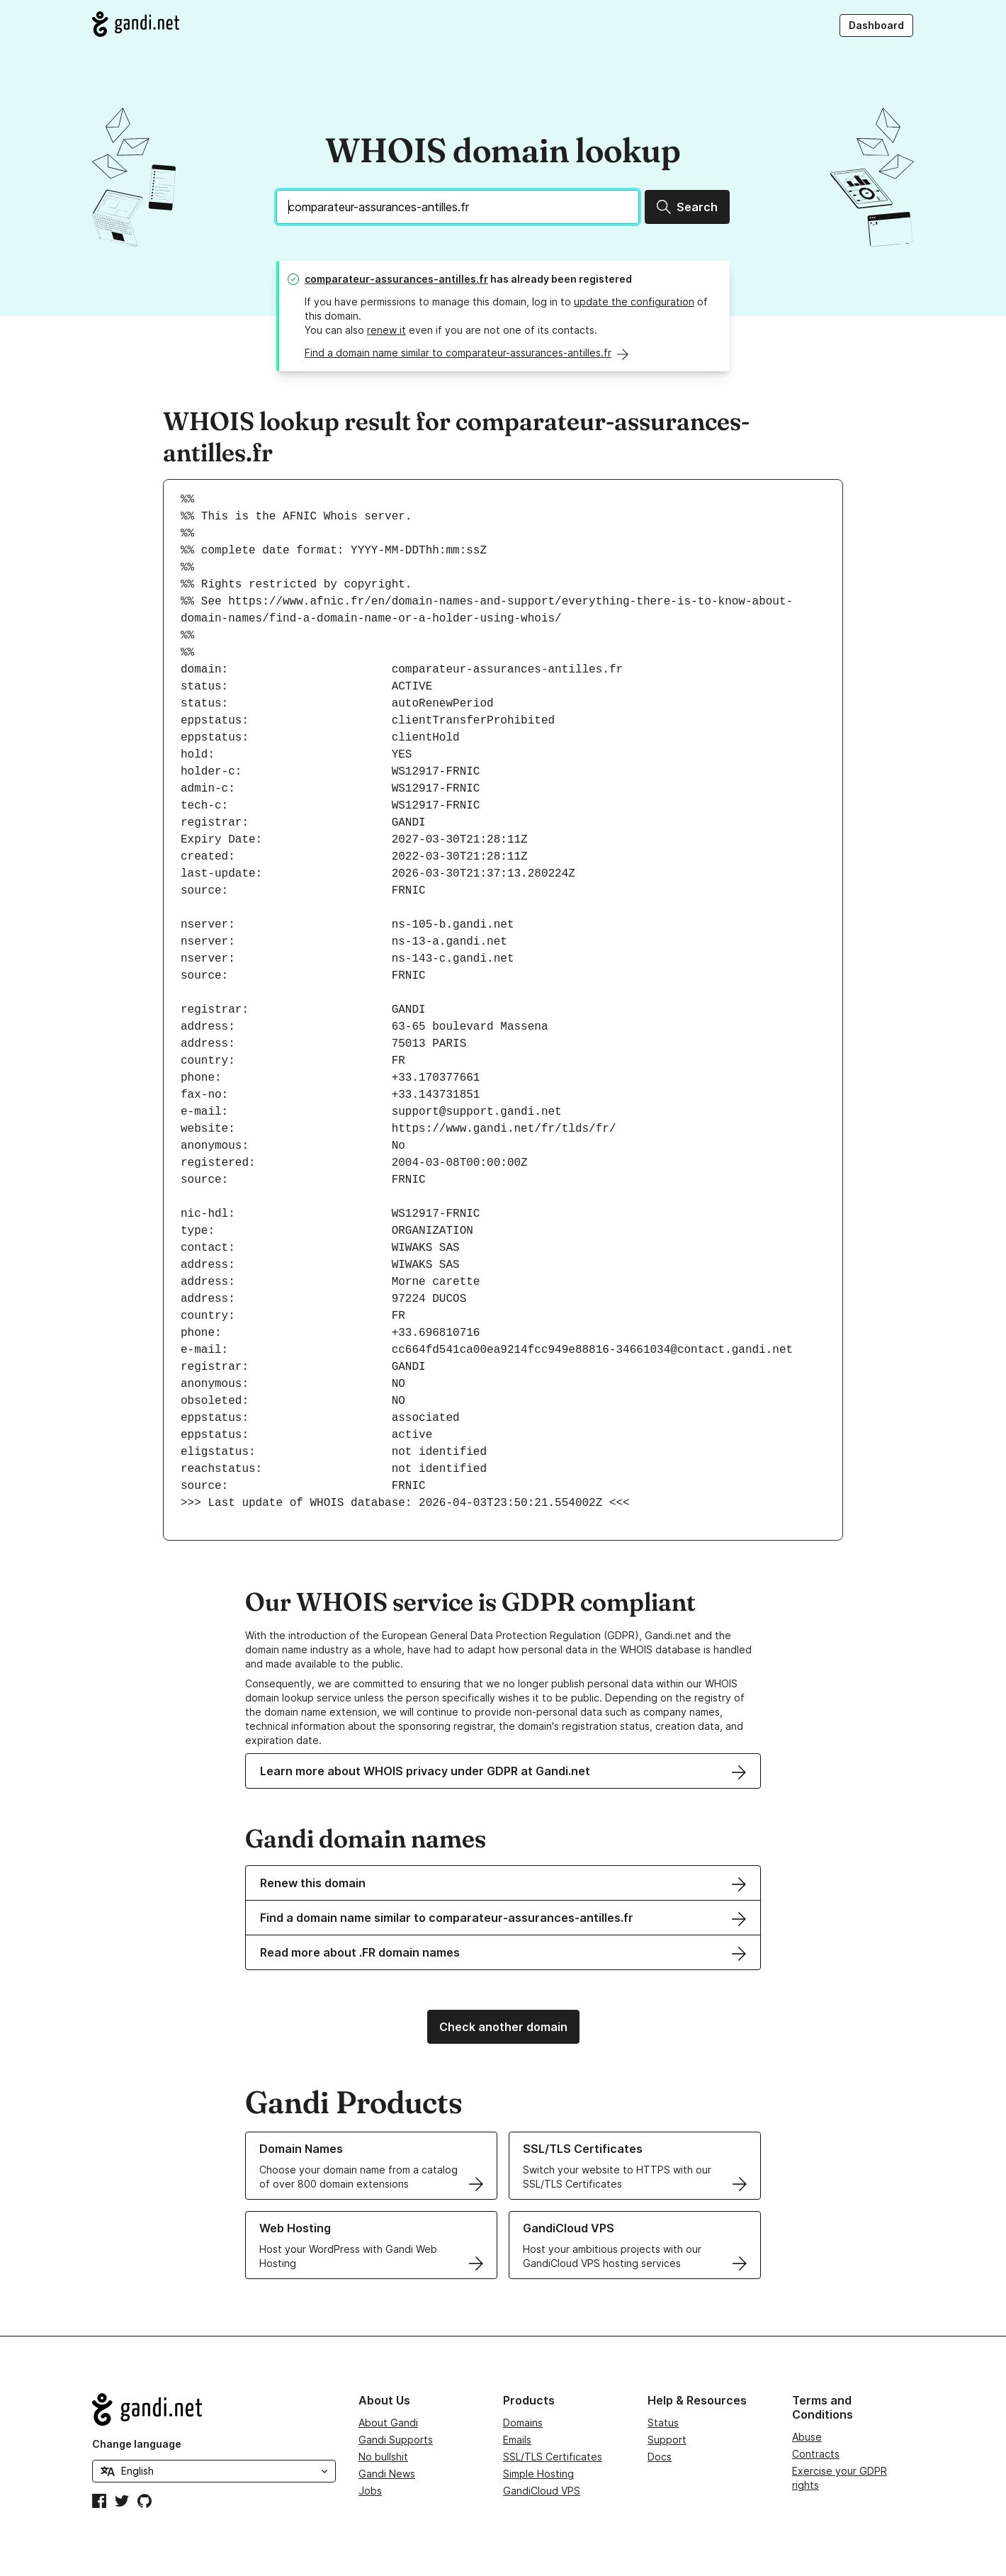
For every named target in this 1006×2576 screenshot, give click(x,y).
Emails (517, 2440)
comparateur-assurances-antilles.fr (396, 279)
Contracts (816, 2454)
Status (663, 2423)
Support (667, 2440)
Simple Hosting (538, 2474)
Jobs (370, 2491)
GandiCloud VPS (541, 2491)
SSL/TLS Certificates (552, 2457)
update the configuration (634, 302)
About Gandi (388, 2423)
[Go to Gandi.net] (135, 24)
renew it (386, 330)
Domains (523, 2423)
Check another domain (503, 2027)
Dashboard (876, 25)
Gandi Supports (395, 2440)
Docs (660, 2457)
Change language (136, 2444)
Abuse (807, 2437)
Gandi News (386, 2474)
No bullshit (383, 2457)
